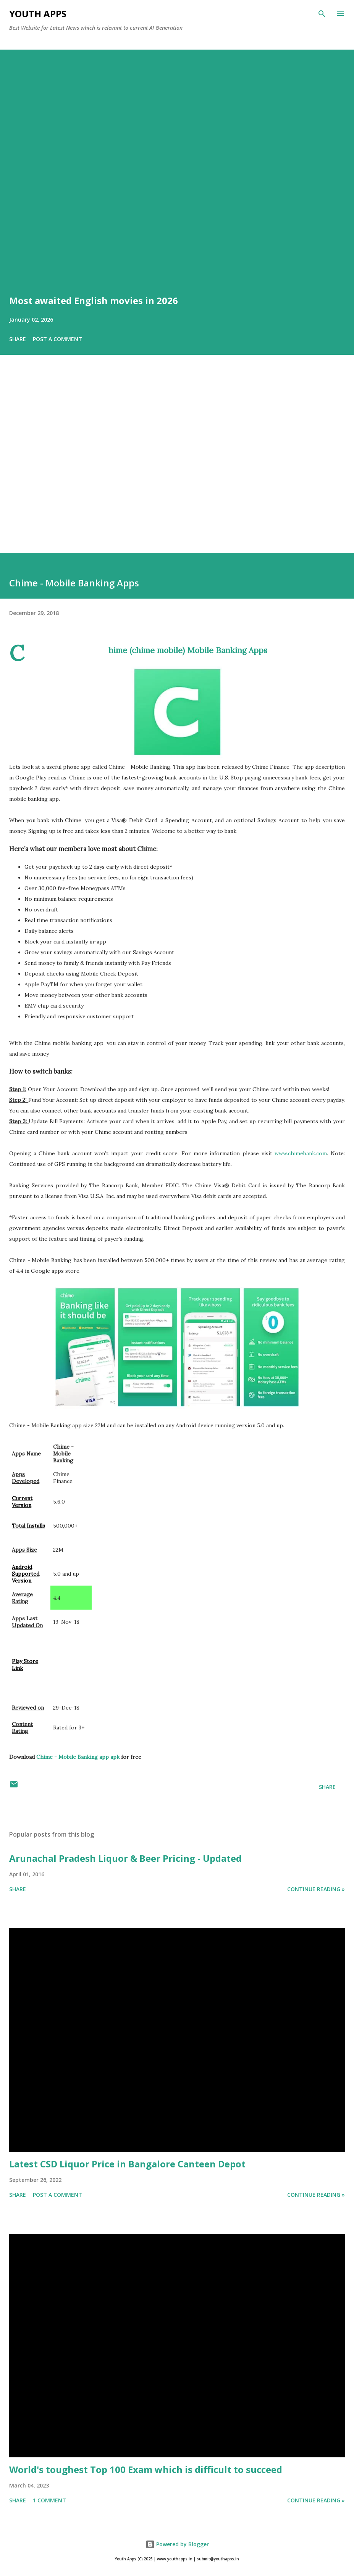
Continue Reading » (316, 1889)
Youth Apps (37, 13)
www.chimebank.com (301, 1153)
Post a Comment (57, 339)
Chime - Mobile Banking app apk (78, 1756)
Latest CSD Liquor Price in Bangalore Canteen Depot (127, 2163)
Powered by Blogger (177, 2544)
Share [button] (17, 339)
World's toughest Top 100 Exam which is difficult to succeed (145, 2469)
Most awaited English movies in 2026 (93, 300)
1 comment (49, 2500)
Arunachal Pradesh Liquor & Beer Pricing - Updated (125, 1858)
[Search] (322, 13)
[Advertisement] (177, 464)
